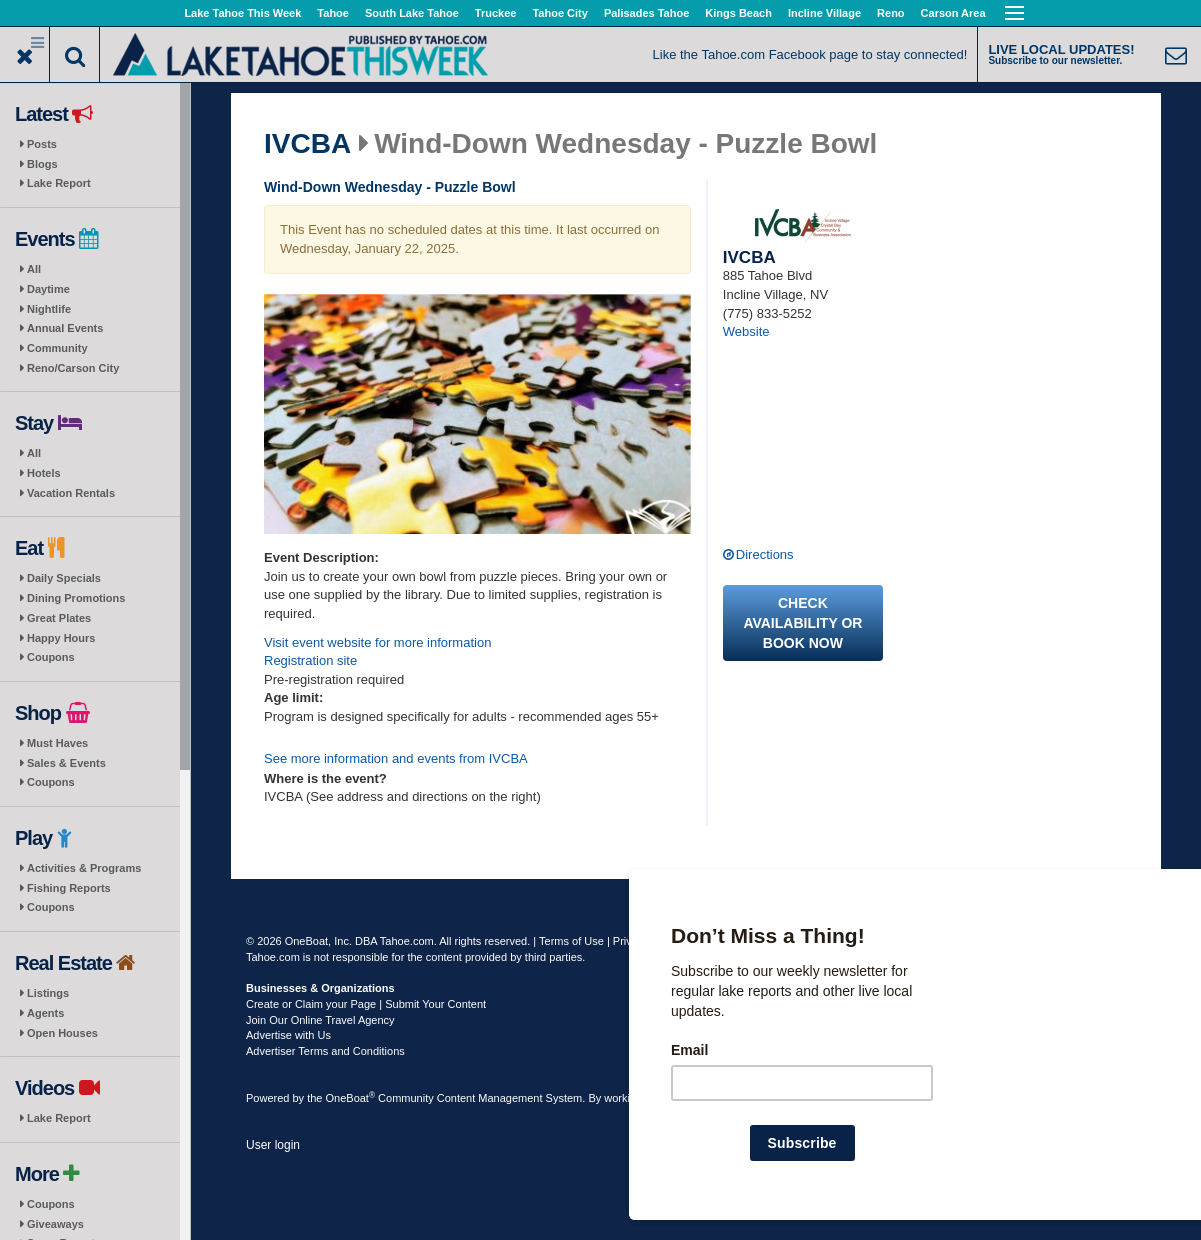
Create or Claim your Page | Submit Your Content (366, 1004)
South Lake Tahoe (412, 13)
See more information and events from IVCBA (396, 758)
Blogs (42, 164)
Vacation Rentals (71, 493)
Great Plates (59, 618)
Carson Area (953, 13)
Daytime (48, 289)
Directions (765, 554)
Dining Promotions (76, 598)
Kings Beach (738, 13)
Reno (891, 13)
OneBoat (351, 1098)
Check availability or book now (802, 623)
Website (746, 331)
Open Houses (62, 1033)
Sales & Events (66, 763)
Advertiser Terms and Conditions (325, 1051)
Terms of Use (571, 941)
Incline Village (824, 13)
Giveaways (55, 1224)
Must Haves (57, 743)
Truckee (496, 13)
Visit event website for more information (377, 642)
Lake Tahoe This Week (242, 13)
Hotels (44, 473)
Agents (45, 1013)
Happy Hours (61, 638)
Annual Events (65, 328)
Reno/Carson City (73, 368)
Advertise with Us (288, 1035)
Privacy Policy (647, 941)
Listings (48, 993)
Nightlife (49, 309)
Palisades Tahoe (646, 13)
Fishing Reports (69, 888)
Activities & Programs (84, 868)
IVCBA (307, 144)
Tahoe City (559, 13)
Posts (42, 144)
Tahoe (333, 13)
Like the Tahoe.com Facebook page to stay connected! (810, 54)
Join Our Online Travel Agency (320, 1020)
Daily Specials (64, 578)
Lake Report (59, 183)
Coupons (51, 657)
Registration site (310, 660)
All (34, 269)
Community (57, 348)
